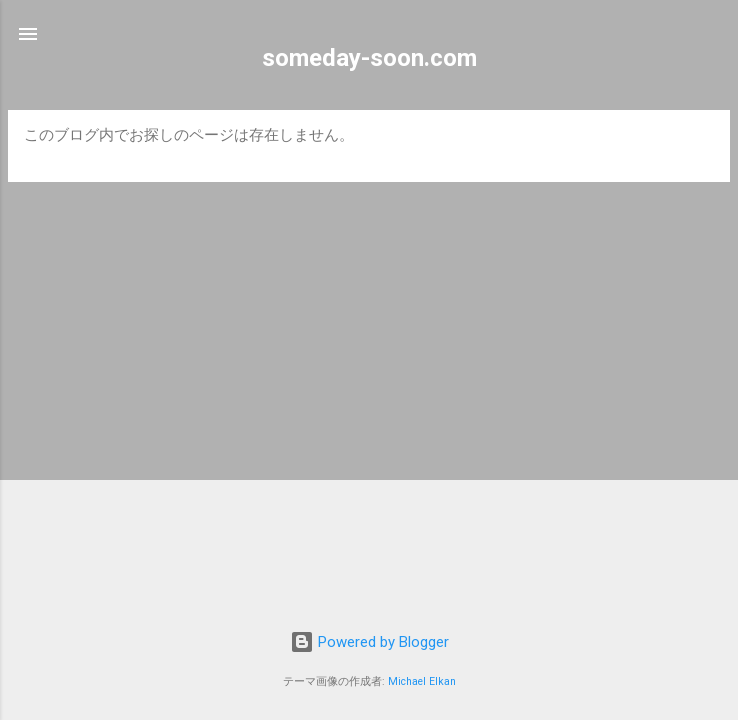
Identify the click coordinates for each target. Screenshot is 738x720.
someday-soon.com (369, 58)
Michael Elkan (422, 681)
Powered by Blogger (369, 642)
